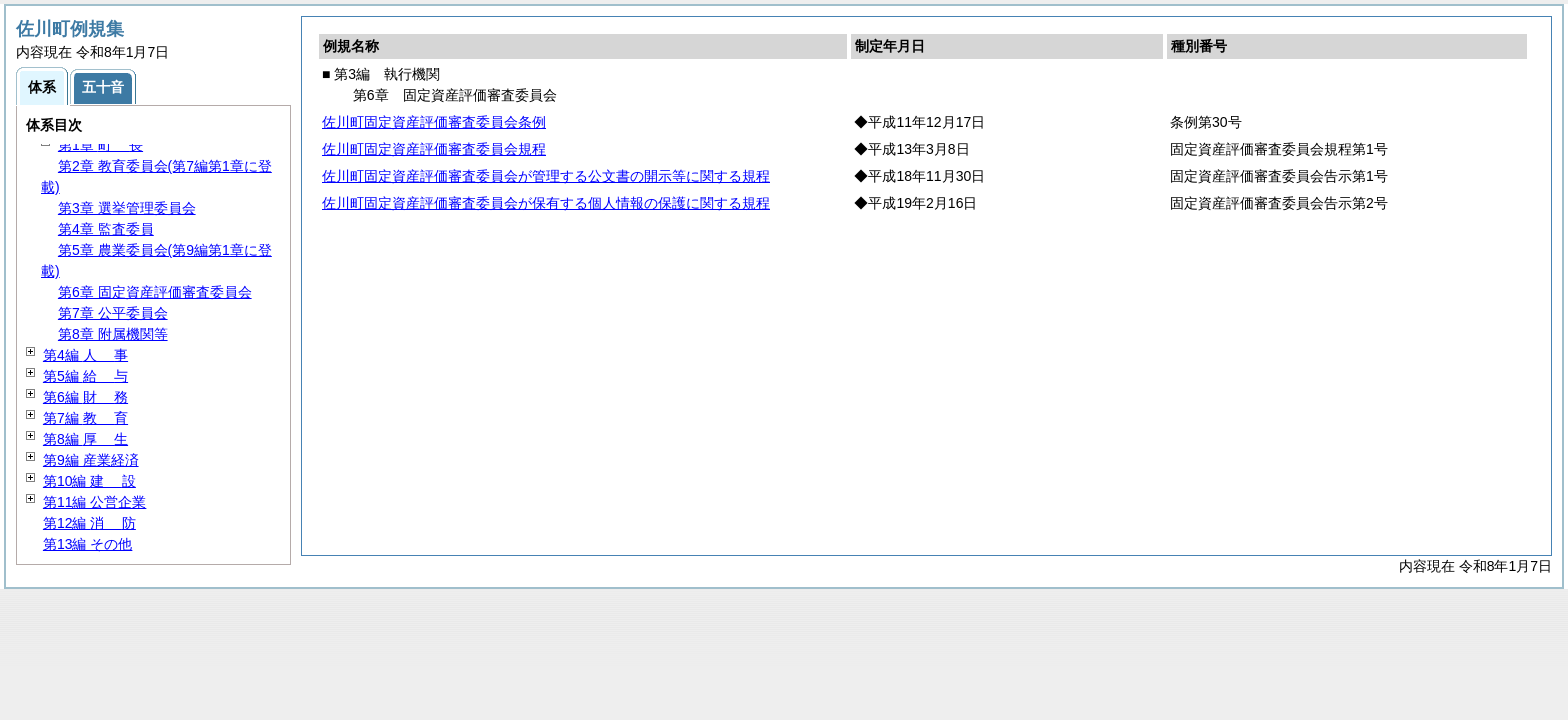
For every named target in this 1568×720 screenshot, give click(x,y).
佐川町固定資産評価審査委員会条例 (434, 122)
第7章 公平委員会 (113, 313)
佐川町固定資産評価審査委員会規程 (434, 149)
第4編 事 (85, 355)
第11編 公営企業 (94, 502)
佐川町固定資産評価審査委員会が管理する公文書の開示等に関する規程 (546, 176)
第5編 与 (85, 376)
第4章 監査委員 (106, 229)
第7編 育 (85, 418)
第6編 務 (85, 397)
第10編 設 (89, 481)
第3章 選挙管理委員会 (127, 208)
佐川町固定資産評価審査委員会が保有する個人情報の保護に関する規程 (546, 203)
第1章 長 (100, 145)
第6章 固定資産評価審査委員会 (155, 292)
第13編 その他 (87, 544)
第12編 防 (89, 523)
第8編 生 (85, 439)
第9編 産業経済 (91, 460)
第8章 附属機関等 (113, 334)
